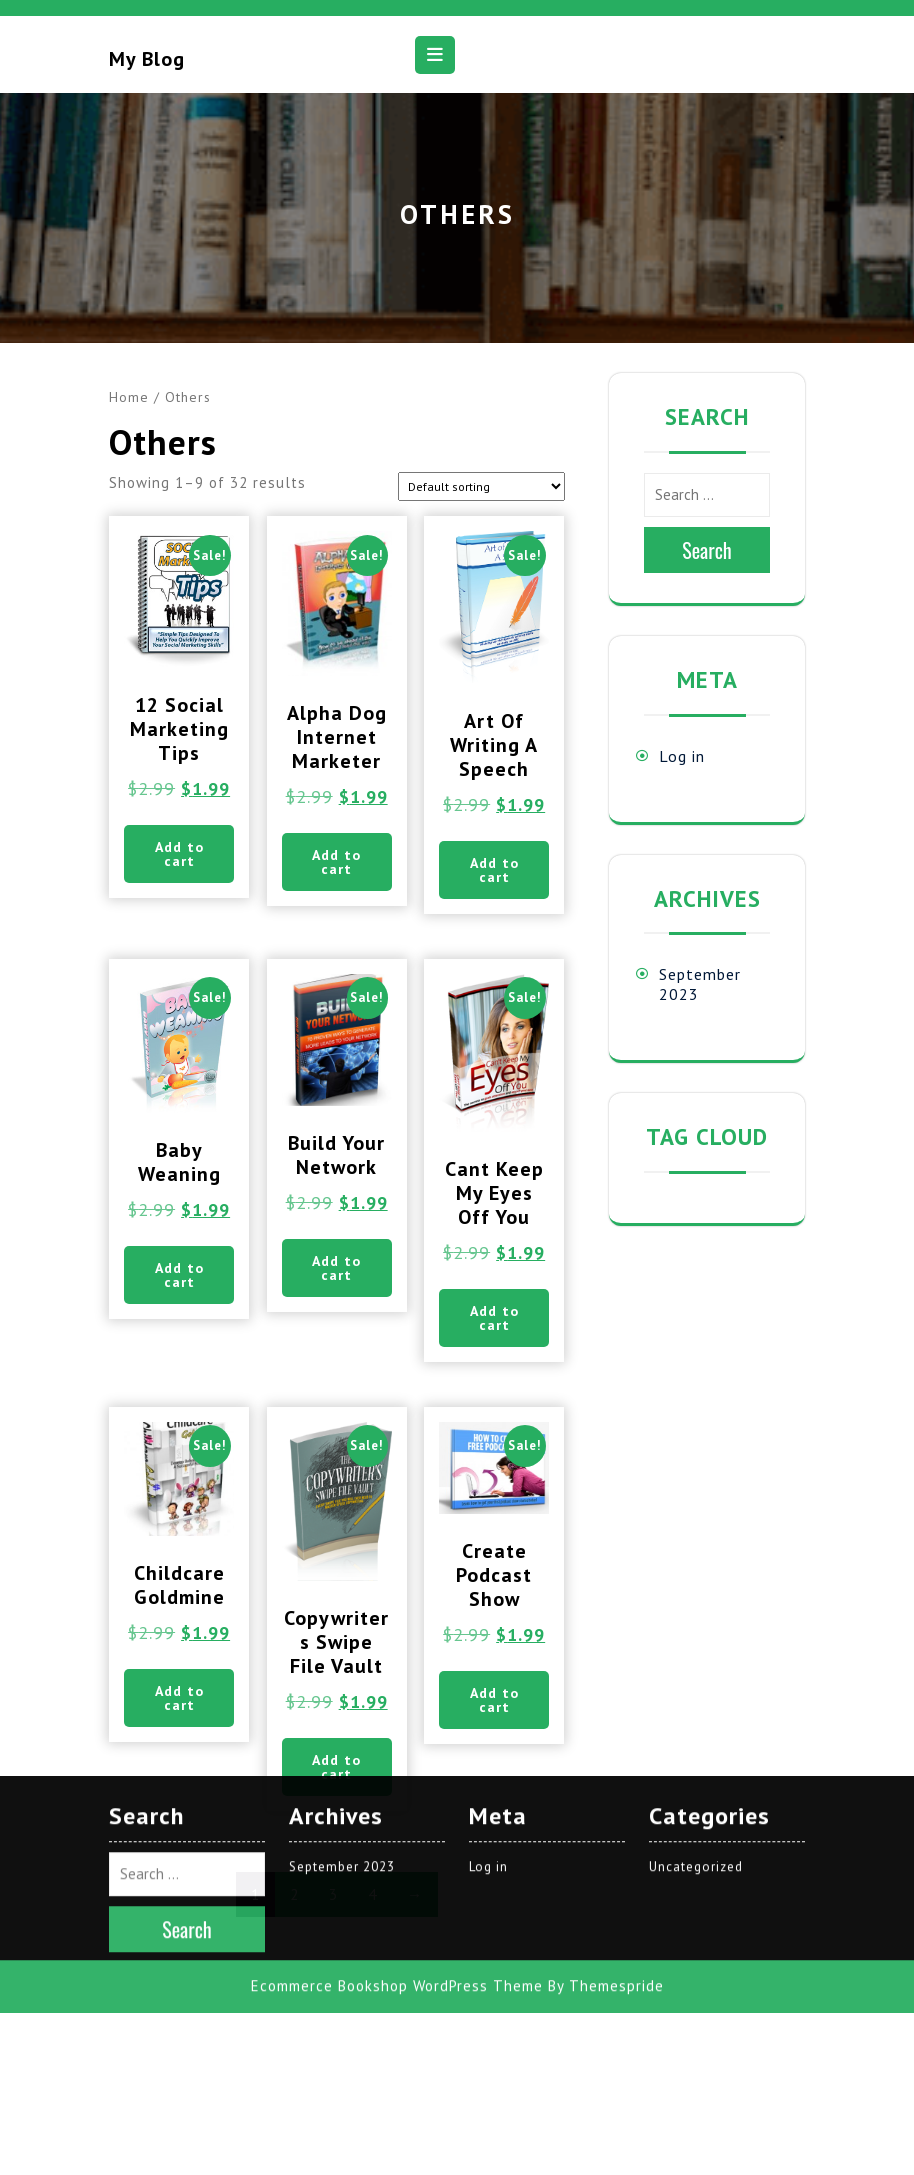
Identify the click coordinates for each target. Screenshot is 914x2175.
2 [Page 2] (294, 1894)
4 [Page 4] (372, 1894)
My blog (147, 59)
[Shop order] (481, 486)
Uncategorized (696, 1606)
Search (707, 550)
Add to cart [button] (179, 854)
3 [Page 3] (333, 1894)
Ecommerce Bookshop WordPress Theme (397, 1725)
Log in (682, 756)
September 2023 (342, 1606)
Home (129, 397)
